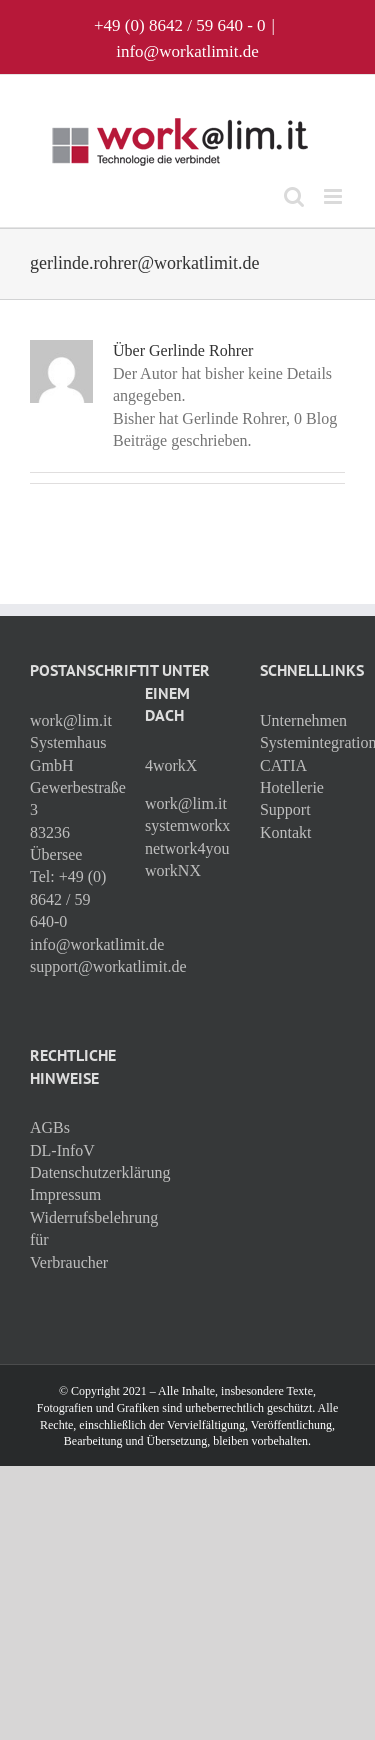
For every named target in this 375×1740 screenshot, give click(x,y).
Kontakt (286, 832)
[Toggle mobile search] (294, 196)
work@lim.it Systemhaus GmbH (71, 743)
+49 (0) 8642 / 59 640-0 (68, 899)
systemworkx (187, 825)
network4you (187, 848)
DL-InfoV (62, 1150)
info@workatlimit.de (187, 51)
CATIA (283, 765)
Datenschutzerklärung (72, 1172)
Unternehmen (302, 720)
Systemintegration (302, 742)
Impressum (65, 1194)
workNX (173, 870)
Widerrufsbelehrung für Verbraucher (72, 1240)
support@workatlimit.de (108, 966)
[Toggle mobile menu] (334, 196)
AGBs (50, 1127)
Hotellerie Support (292, 798)
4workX (171, 765)
